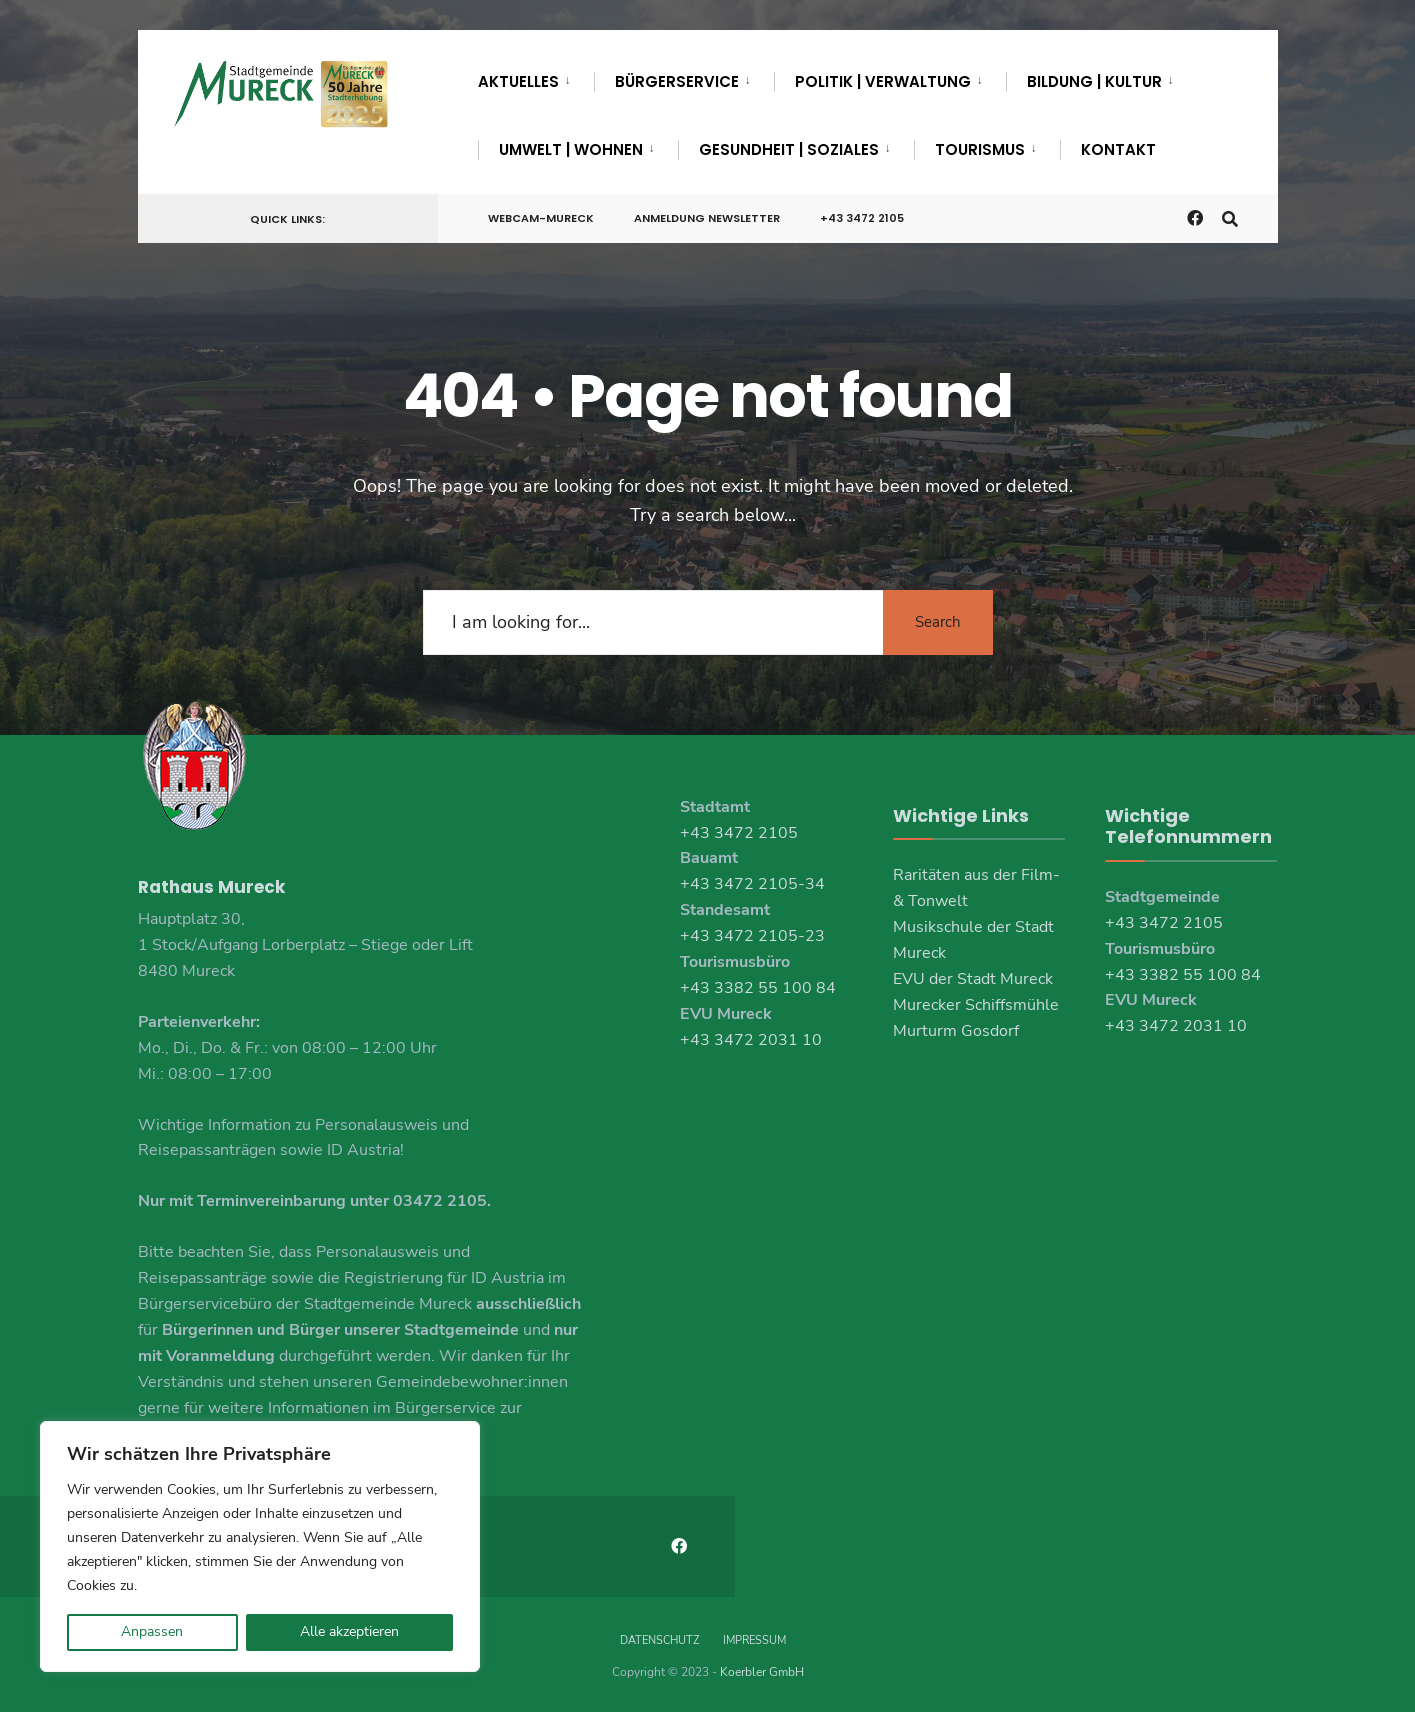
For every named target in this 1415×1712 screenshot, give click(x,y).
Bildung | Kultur (1094, 81)
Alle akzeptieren (349, 1631)
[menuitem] (536, 78)
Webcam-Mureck (541, 218)
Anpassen (152, 1631)
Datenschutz (659, 1640)
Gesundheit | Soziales (789, 149)
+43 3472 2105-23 (752, 936)
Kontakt (1118, 149)
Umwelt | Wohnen (571, 149)
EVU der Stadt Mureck (973, 979)
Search (938, 622)
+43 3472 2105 (862, 218)
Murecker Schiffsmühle (976, 1005)
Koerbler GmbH (762, 1672)
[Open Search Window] (1230, 217)
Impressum (754, 1640)
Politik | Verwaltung (883, 81)
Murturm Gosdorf (956, 1031)
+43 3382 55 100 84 (758, 988)
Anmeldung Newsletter (707, 218)
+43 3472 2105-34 (752, 884)
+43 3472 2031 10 (751, 1040)
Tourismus (980, 149)
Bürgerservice (677, 81)
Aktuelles (518, 81)
